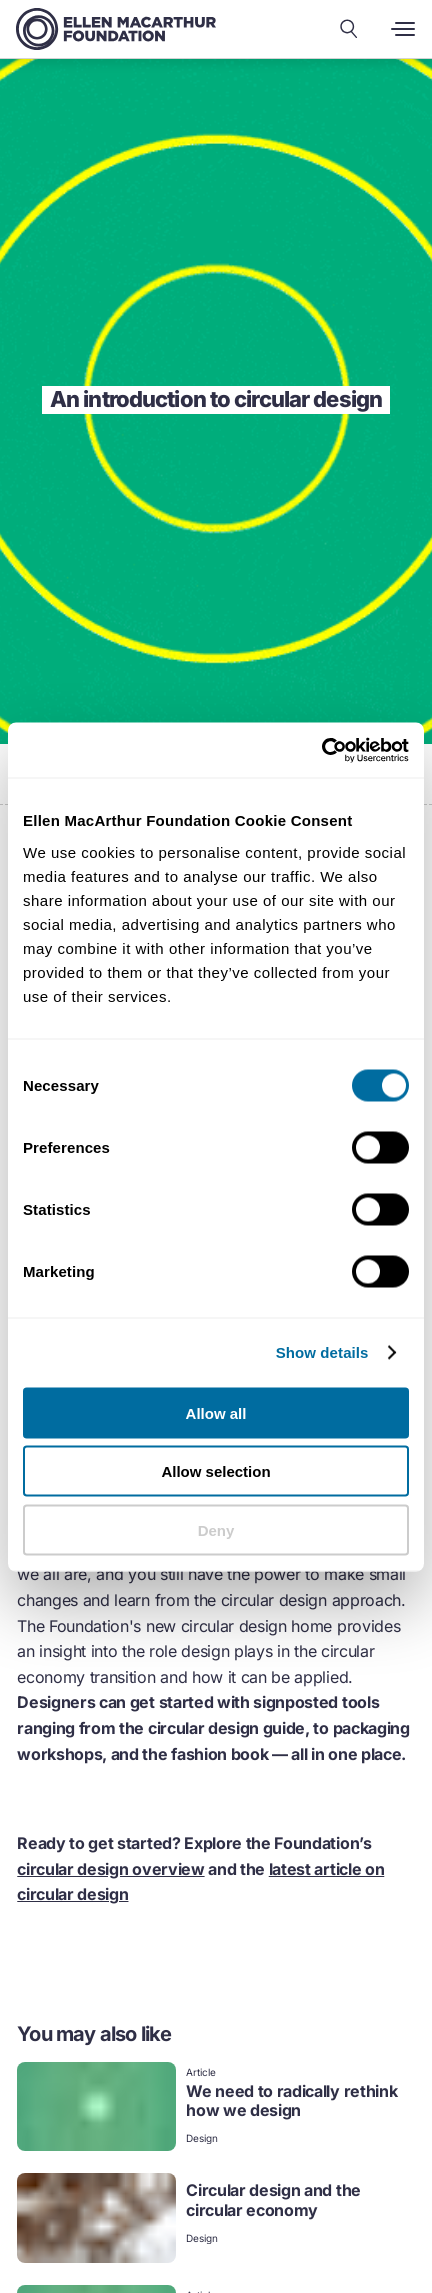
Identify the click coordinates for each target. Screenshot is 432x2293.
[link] (215, 2108)
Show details (322, 1352)
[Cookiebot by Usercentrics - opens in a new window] (321, 750)
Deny (216, 1529)
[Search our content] (349, 29)
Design (202, 2138)
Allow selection (215, 1471)
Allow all (216, 1412)
